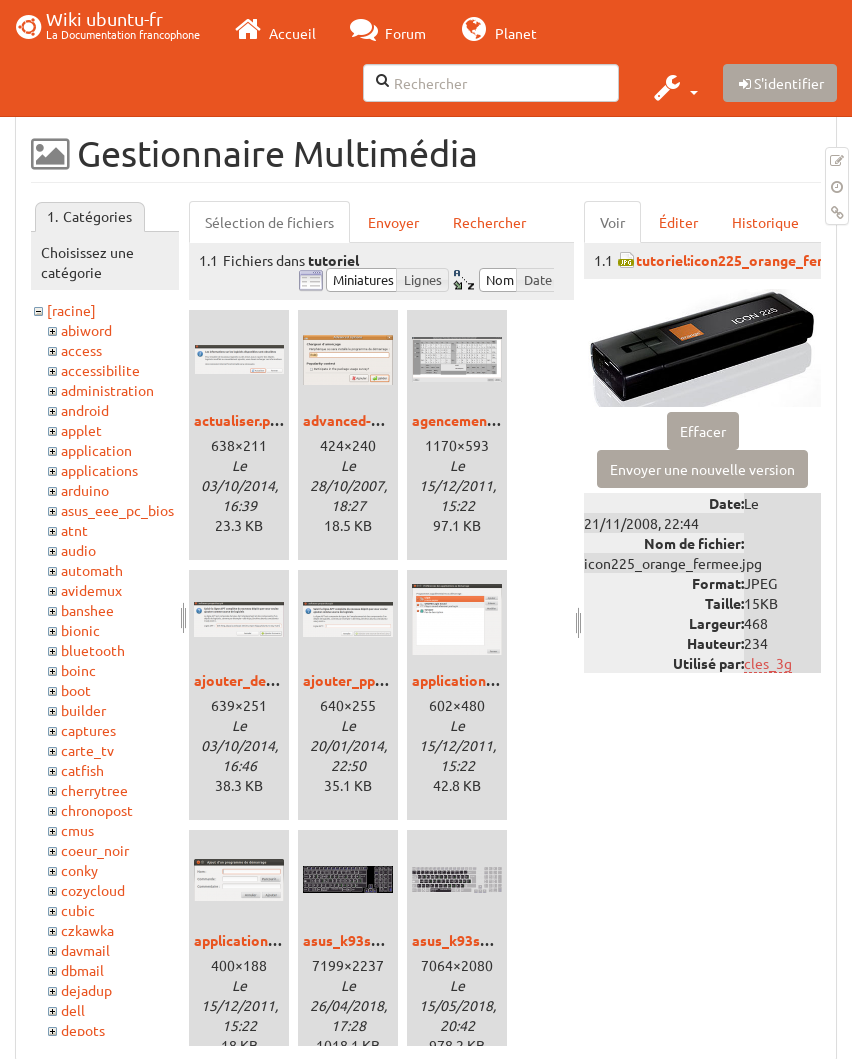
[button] (673, 87)
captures (88, 730)
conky (79, 870)
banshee (87, 610)
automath (92, 570)
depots (83, 1030)
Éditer (678, 222)
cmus (77, 830)
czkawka (87, 930)
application (96, 450)
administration (107, 390)
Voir (612, 222)
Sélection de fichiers (269, 222)
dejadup (86, 990)
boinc (78, 670)
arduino (85, 490)
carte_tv (87, 750)
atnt (74, 530)
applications (99, 470)
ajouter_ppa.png (356, 680)
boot (76, 690)
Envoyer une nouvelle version (702, 469)
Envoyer (393, 222)
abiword (86, 330)
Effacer (703, 431)
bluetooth (93, 650)
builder (83, 710)
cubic (78, 910)
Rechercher (489, 222)
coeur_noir (95, 850)
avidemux (91, 590)
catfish (82, 770)
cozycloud (93, 890)
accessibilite (100, 370)
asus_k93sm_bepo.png (376, 940)
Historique (765, 222)
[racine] (71, 310)
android (85, 410)
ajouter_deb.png (247, 680)
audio (78, 550)
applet (81, 430)
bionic (80, 630)
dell (73, 1010)
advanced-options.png (376, 420)
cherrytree (94, 790)
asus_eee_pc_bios (117, 510)
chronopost (97, 810)
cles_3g (768, 663)
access (81, 350)
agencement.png (466, 420)
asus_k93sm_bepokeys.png (500, 940)
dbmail (82, 970)
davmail (85, 950)
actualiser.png (240, 420)
